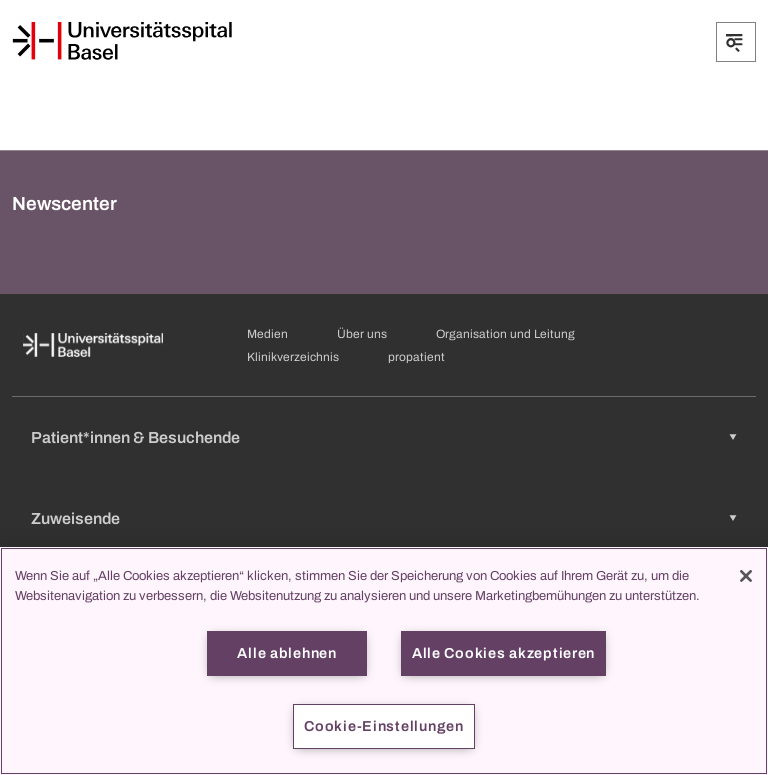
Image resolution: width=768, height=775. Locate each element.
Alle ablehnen (286, 653)
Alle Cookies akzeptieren (503, 653)
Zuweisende (75, 518)
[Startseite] (122, 41)
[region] (384, 661)
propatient (416, 357)
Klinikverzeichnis (293, 357)
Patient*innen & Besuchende (135, 437)
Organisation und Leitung (505, 334)
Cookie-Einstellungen (383, 726)
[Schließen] (746, 576)
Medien (267, 334)
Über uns (362, 334)
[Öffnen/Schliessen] (736, 42)
